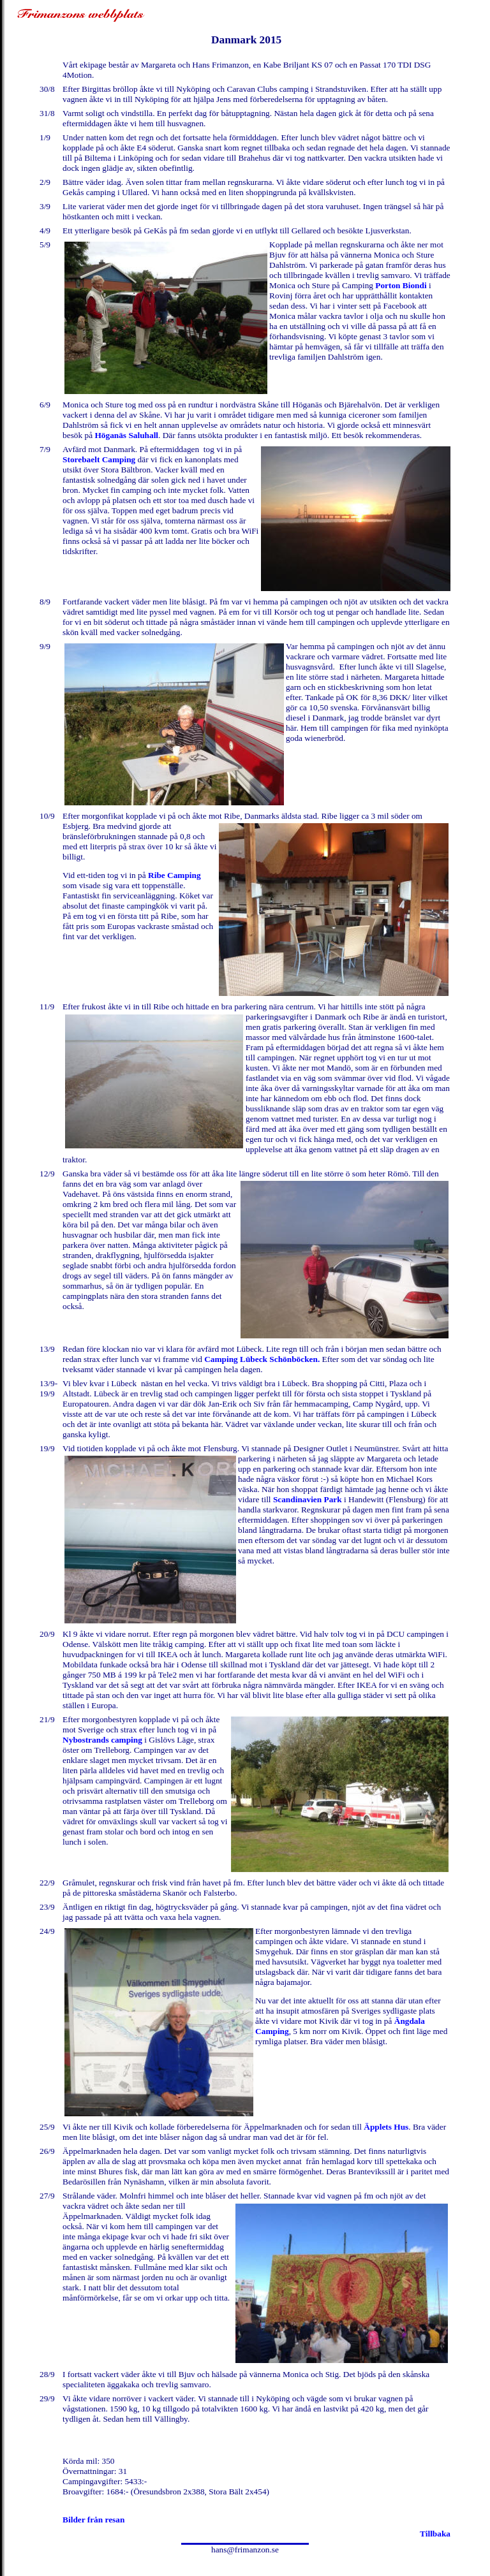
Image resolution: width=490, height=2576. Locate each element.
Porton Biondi (402, 285)
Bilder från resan (93, 2519)
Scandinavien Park (307, 1499)
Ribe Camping (174, 875)
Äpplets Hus (386, 2127)
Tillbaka (435, 2533)
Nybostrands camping (102, 1740)
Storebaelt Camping (99, 459)
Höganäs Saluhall (126, 435)
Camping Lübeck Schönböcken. (262, 1359)
